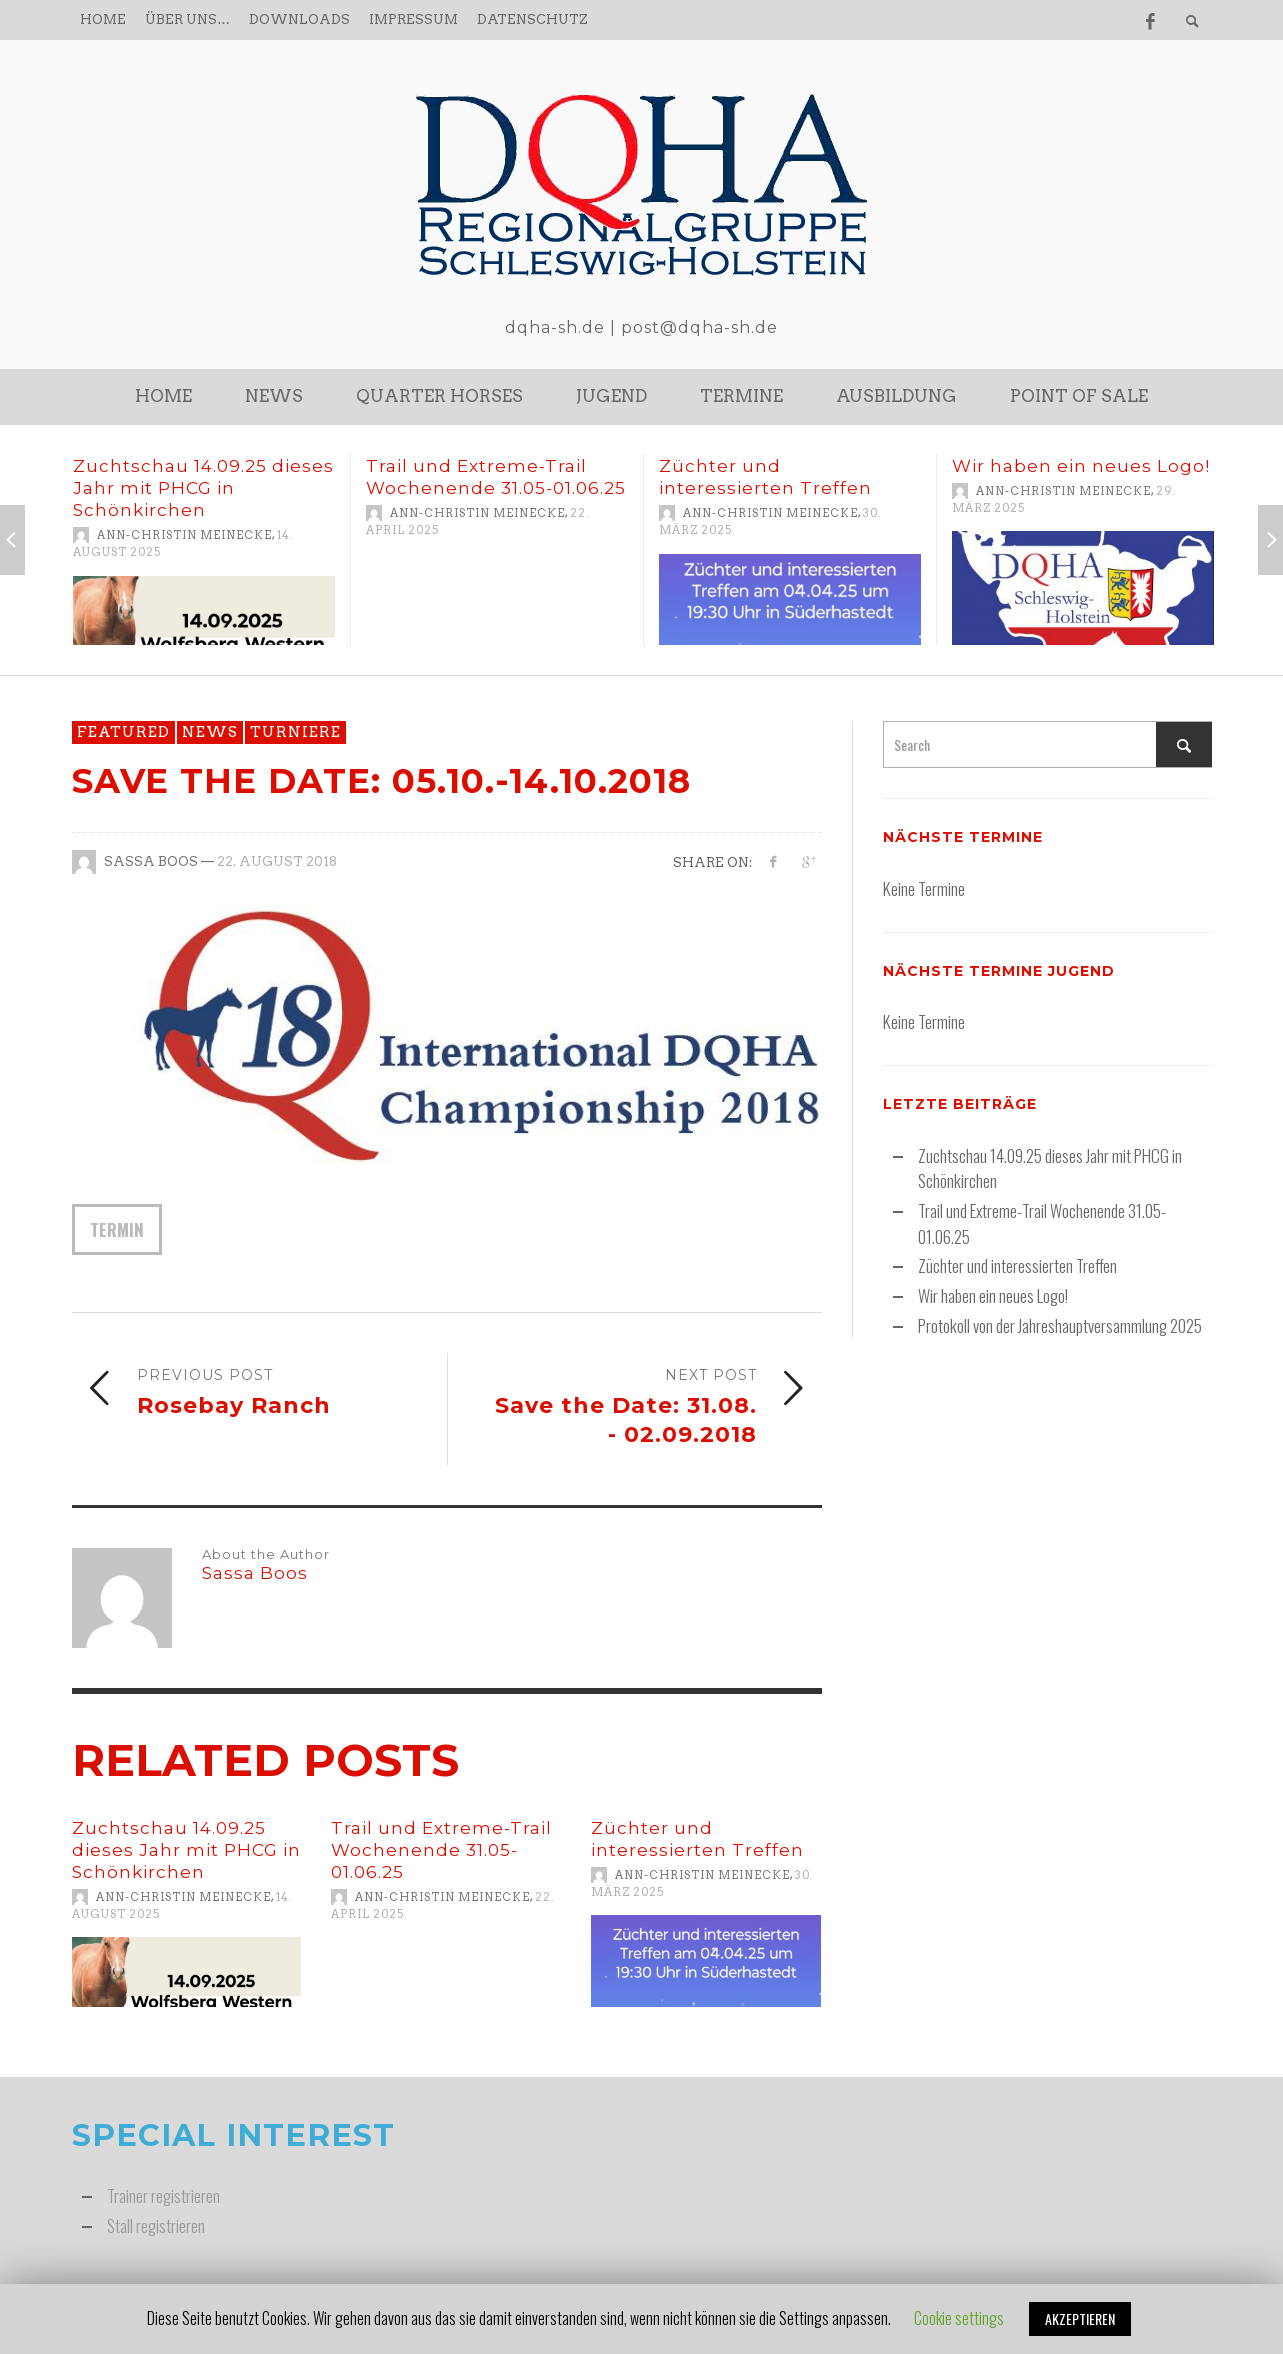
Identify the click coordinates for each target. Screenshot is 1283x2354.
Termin (117, 1229)
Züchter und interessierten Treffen (1017, 1265)
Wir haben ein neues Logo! (1081, 466)
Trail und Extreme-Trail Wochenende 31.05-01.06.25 (441, 1850)
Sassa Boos (151, 861)
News (210, 732)
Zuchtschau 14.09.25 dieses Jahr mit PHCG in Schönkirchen (203, 488)
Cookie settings (959, 2318)
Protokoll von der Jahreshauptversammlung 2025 (1060, 1325)
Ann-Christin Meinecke (184, 535)
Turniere (295, 732)
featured (123, 732)
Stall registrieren (156, 2225)
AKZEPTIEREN (1080, 2318)
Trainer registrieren (163, 2195)
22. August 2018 (277, 861)
